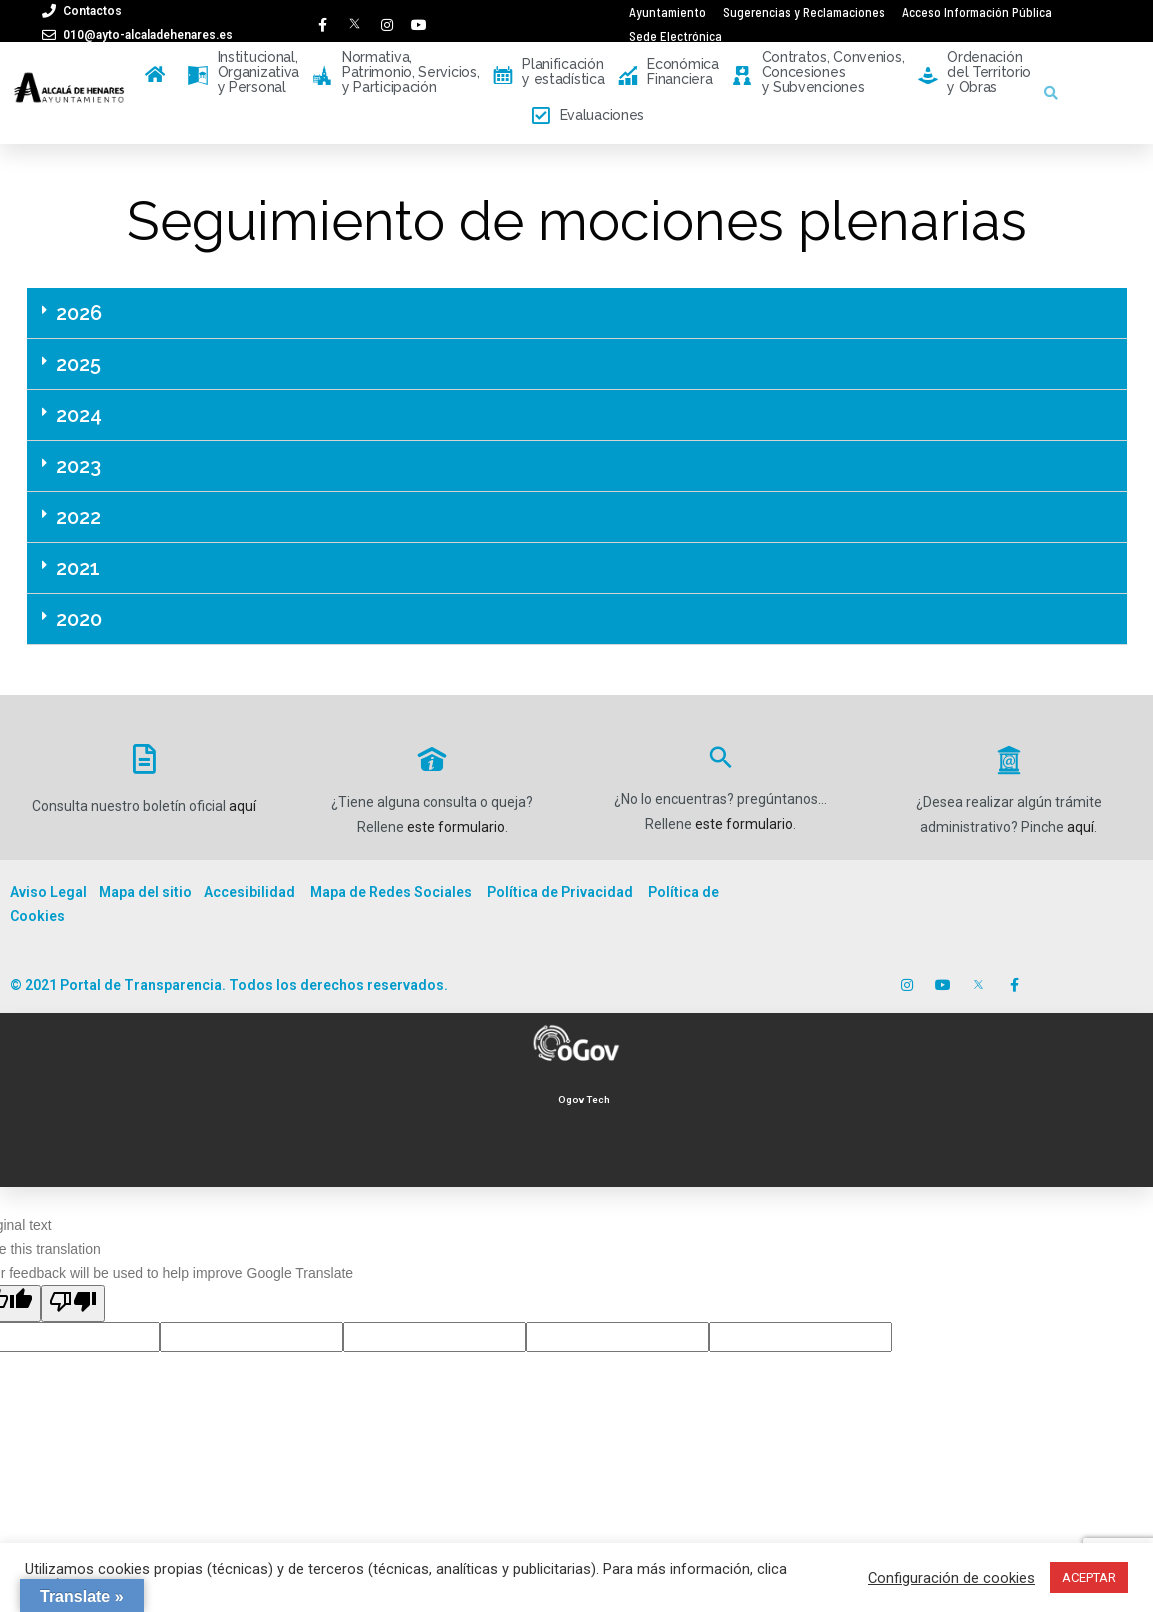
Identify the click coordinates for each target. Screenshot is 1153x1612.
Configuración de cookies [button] (951, 1578)
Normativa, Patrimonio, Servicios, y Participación (395, 73)
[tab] (577, 313)
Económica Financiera (668, 72)
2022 (78, 517)
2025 (78, 364)
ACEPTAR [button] (1089, 1577)
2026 (79, 313)
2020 (79, 619)
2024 (79, 415)
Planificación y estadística (549, 72)
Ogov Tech (584, 1099)
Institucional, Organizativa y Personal (243, 73)
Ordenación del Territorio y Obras (975, 73)
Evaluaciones (588, 116)
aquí (242, 806)
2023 (78, 466)
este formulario (456, 827)
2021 (78, 568)
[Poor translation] (73, 1303)
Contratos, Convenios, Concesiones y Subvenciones (818, 73)
